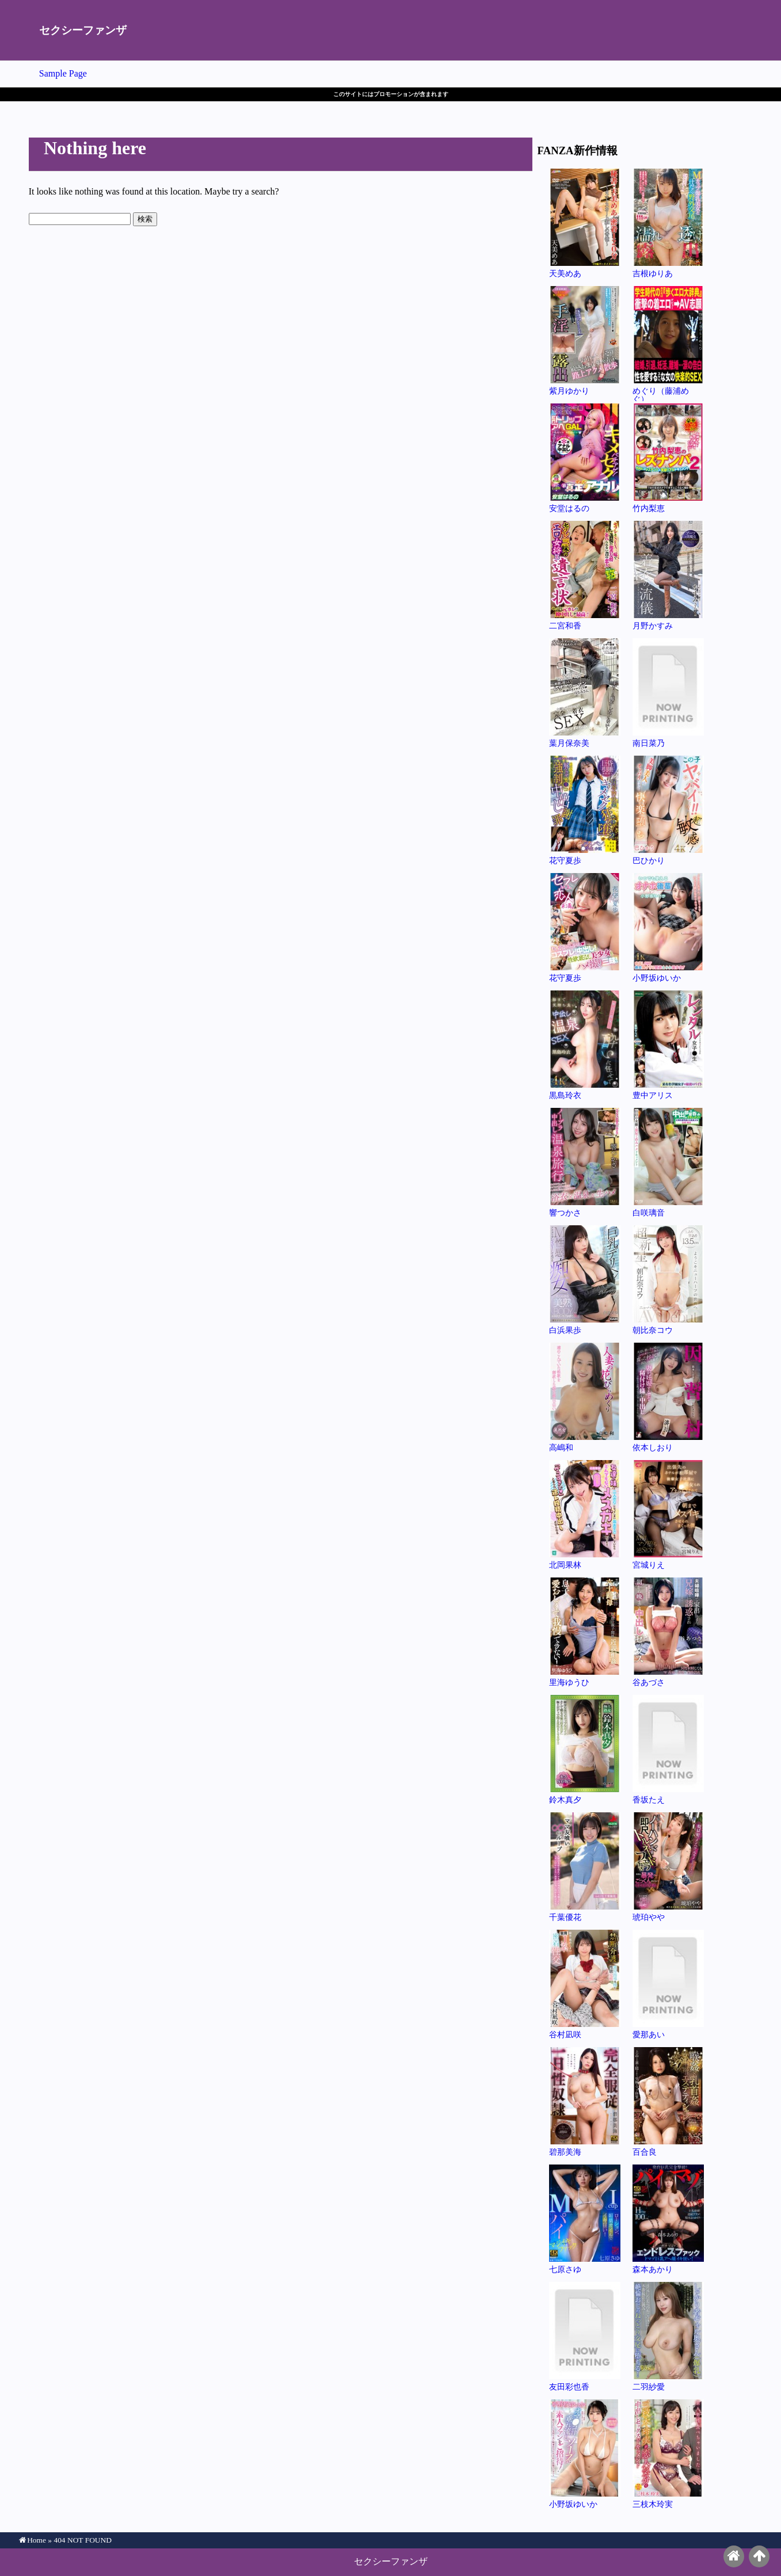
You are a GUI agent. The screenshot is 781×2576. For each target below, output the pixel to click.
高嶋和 (584, 1397)
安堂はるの (584, 457)
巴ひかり (668, 810)
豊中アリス (668, 1044)
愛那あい (668, 1984)
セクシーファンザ (83, 30)
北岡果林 (584, 1514)
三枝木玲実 (668, 2453)
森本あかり (668, 2219)
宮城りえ (668, 1514)
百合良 (668, 2101)
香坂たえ (668, 1749)
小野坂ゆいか (668, 927)
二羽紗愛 (668, 2336)
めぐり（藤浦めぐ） (668, 343)
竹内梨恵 (668, 457)
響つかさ (584, 1162)
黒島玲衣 (584, 1044)
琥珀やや (668, 1866)
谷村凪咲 (584, 1984)
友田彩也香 (584, 2336)
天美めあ (584, 223)
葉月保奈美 (584, 692)
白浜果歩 (584, 1279)
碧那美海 (584, 2101)
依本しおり (668, 1397)
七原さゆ (584, 2219)
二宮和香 (584, 575)
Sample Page (63, 73)
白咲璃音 (668, 1162)
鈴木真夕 (584, 1749)
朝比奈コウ (668, 1279)
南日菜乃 (668, 692)
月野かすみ (668, 575)
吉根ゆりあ (668, 223)
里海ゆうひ (584, 1631)
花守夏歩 (584, 810)
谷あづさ (668, 1631)
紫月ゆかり (584, 340)
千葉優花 (584, 1866)
